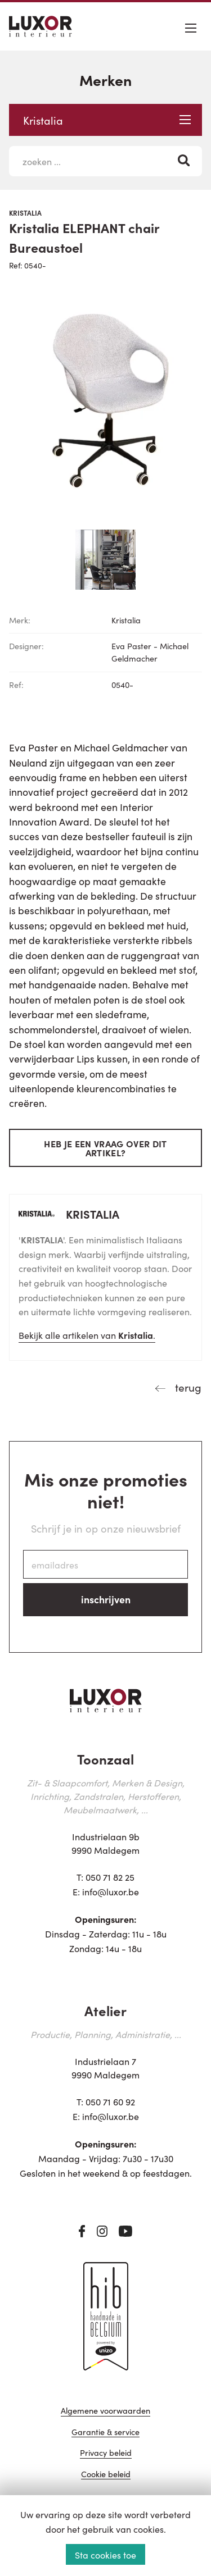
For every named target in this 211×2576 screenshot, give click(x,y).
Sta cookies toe (105, 2554)
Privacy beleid (106, 2453)
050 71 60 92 (110, 2101)
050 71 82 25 (110, 1877)
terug (186, 1386)
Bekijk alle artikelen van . (87, 1335)
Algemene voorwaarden (105, 2411)
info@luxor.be (110, 1891)
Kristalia (107, 119)
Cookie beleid (106, 2474)
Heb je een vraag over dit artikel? (105, 1148)
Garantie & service (105, 2432)
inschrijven (106, 1599)
